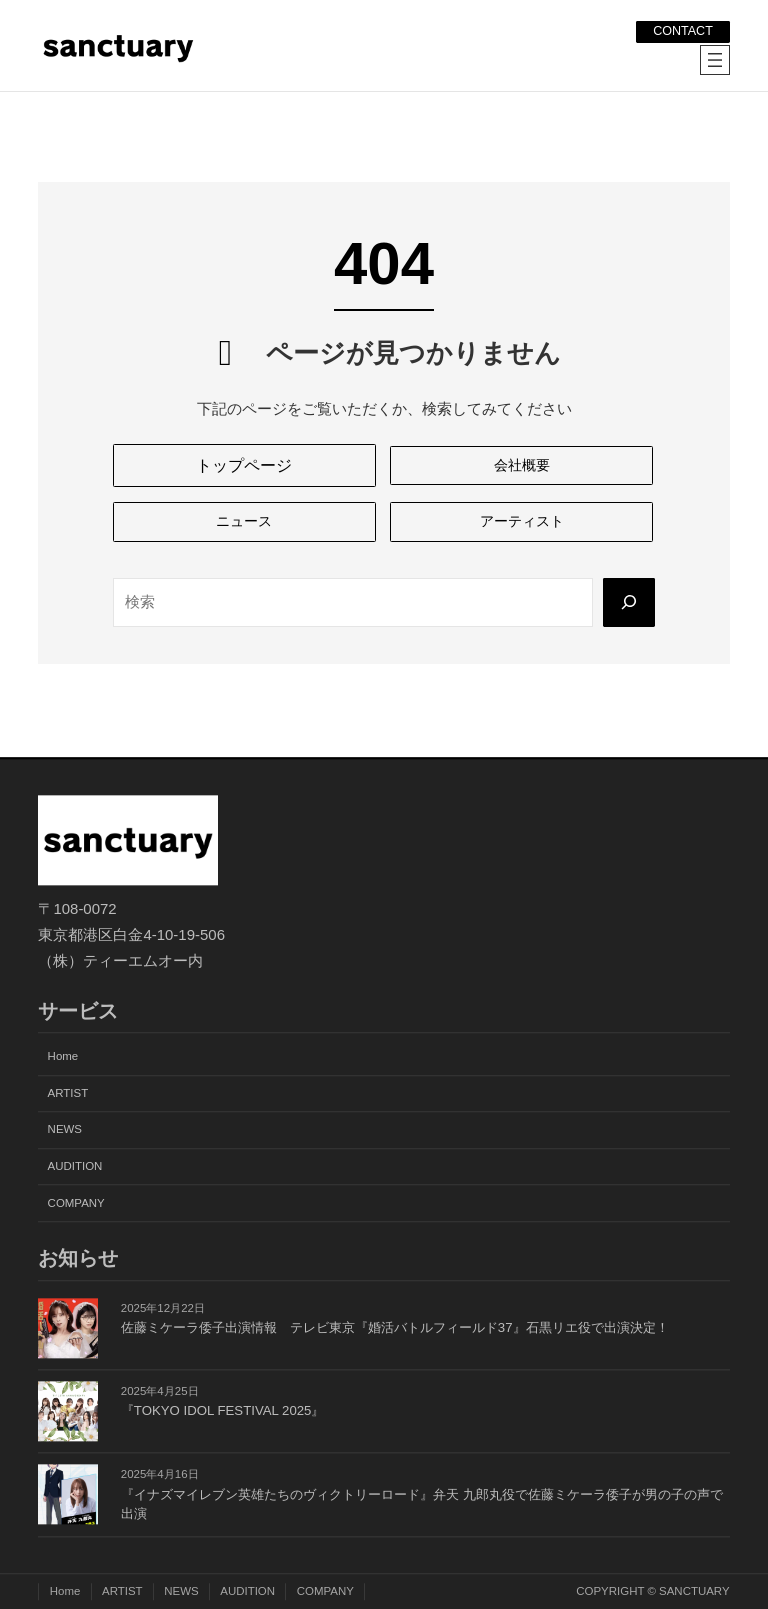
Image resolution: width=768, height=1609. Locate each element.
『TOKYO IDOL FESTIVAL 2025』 (223, 1411)
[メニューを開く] (715, 60)
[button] (244, 466)
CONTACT (680, 30)
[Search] (628, 605)
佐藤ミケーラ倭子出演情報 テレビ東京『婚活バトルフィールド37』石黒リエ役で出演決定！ (395, 1327)
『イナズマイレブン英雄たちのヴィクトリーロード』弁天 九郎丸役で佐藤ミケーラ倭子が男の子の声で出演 (422, 1504)
